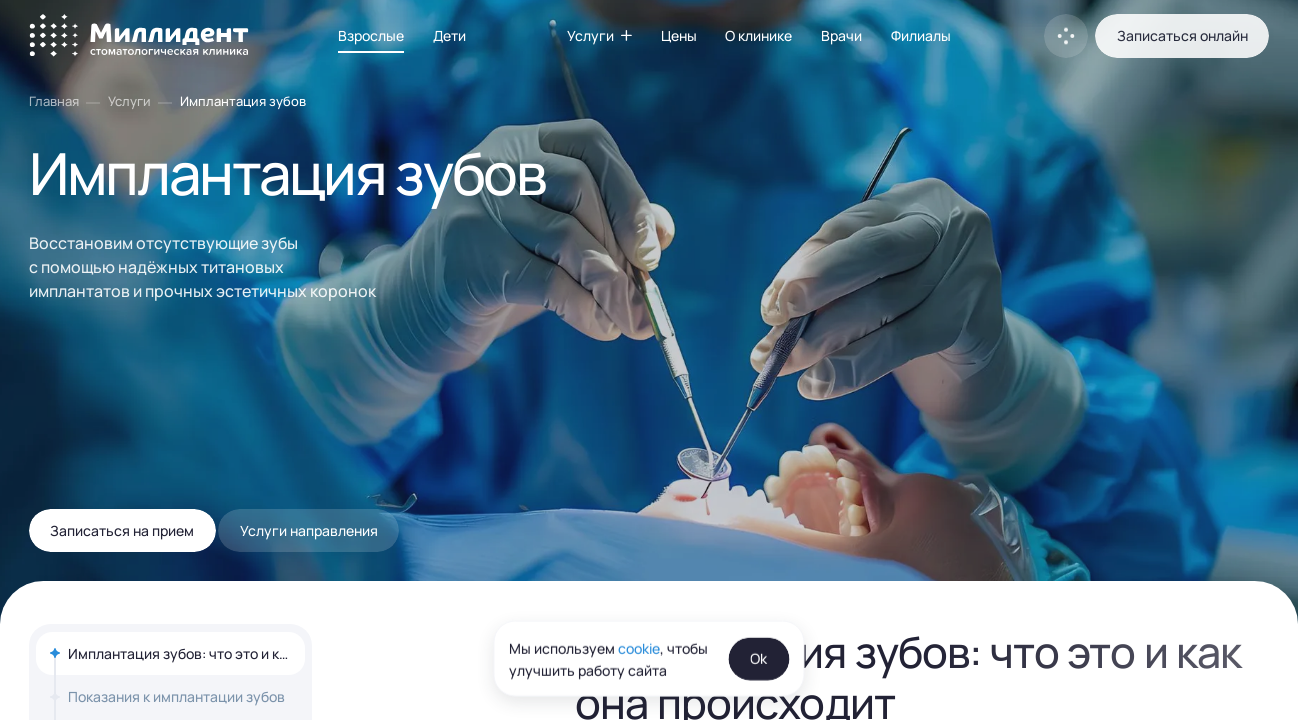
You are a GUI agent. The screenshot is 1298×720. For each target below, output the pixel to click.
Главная (54, 101)
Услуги (129, 101)
